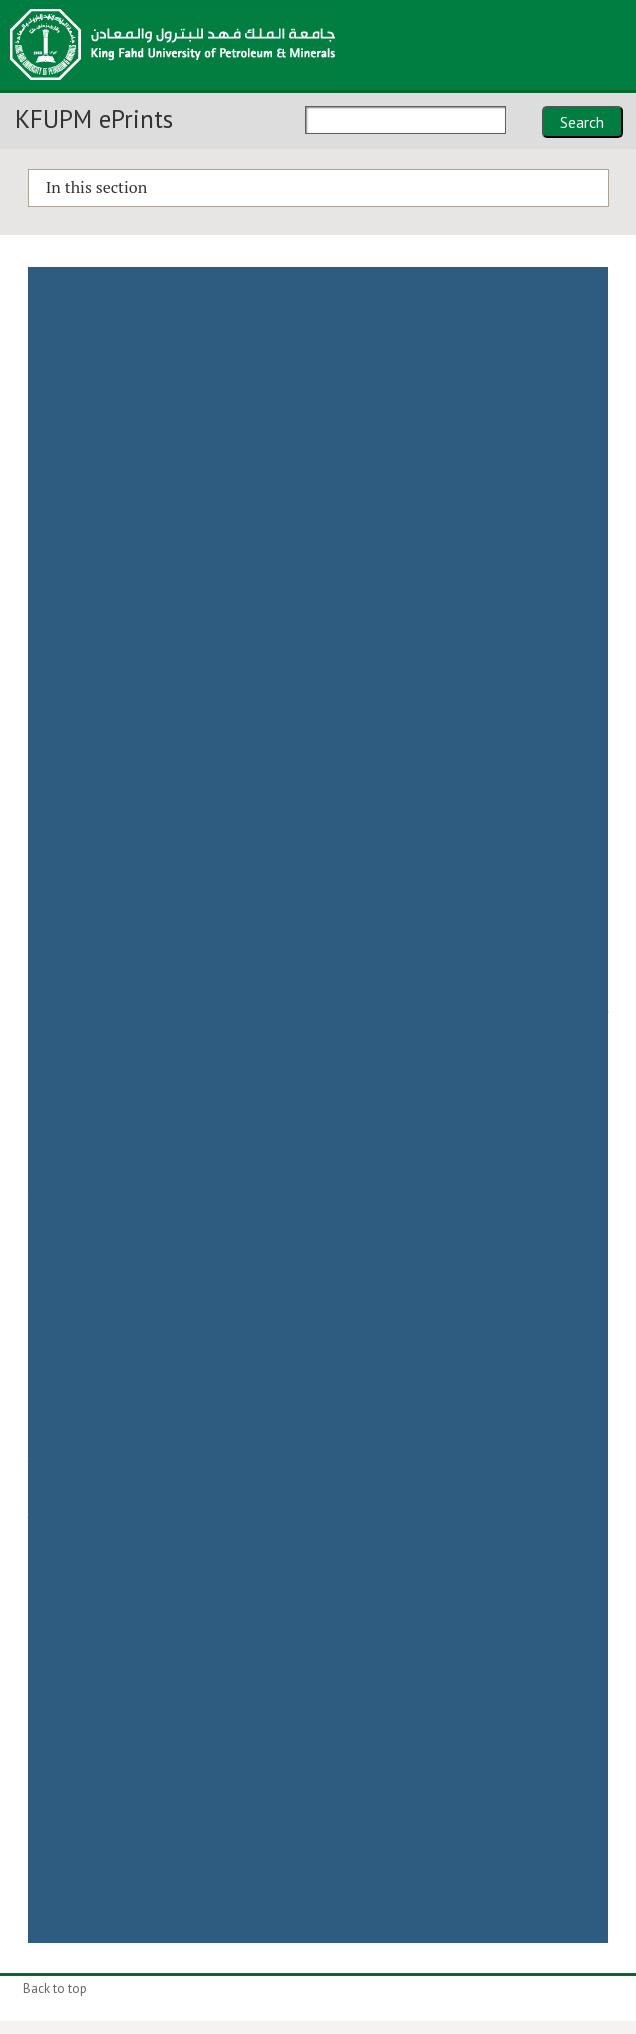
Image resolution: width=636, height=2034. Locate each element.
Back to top (55, 1988)
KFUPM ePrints (94, 119)
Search (582, 122)
